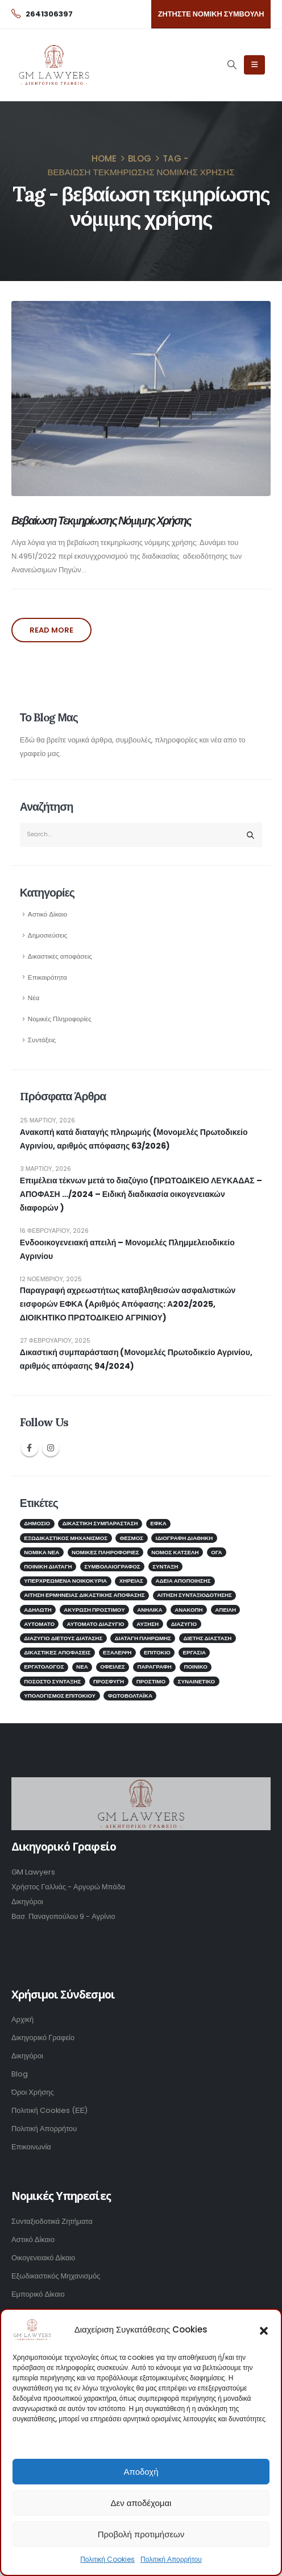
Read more (51, 630)
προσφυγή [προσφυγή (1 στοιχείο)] (108, 1681)
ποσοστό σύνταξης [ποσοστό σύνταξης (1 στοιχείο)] (52, 1681)
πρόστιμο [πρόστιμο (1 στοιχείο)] (150, 1681)
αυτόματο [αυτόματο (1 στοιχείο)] (39, 1624)
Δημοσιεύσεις (48, 935)
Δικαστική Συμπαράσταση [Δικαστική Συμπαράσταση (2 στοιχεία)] (100, 1523)
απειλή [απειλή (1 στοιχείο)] (225, 1609)
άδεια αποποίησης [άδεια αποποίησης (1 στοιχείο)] (182, 1580)
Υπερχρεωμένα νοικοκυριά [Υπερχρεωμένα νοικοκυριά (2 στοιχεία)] (65, 1580)
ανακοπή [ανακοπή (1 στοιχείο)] (188, 1609)
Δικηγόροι (27, 2055)
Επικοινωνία (31, 2146)
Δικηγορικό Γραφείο (42, 2037)
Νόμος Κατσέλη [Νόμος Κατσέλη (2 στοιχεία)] (174, 1552)
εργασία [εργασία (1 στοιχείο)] (194, 1652)
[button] (263, 2329)
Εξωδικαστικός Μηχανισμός (55, 2275)
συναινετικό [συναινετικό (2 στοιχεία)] (196, 1681)
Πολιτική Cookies (107, 2559)
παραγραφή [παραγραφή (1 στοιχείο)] (155, 1666)
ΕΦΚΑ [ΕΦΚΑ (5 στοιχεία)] (158, 1523)
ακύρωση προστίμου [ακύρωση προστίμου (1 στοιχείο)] (94, 1609)
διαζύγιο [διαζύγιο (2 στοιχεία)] (184, 1624)
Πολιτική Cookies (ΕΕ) (49, 2110)
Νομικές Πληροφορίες (60, 1018)
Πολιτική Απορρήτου (171, 2559)
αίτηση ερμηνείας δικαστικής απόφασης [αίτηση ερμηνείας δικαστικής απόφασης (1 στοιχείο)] (84, 1595)
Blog (19, 2074)
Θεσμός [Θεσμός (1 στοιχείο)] (132, 1538)
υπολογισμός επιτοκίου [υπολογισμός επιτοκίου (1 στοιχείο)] (60, 1695)
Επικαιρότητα (47, 977)
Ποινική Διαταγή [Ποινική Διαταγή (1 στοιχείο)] (48, 1566)
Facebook (29, 1447)
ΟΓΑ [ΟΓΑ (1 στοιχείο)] (216, 1552)
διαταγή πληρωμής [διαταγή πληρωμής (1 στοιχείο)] (143, 1638)
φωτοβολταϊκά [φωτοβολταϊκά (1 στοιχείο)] (130, 1695)
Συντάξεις (42, 1040)
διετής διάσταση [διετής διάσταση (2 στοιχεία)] (207, 1638)
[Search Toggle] (232, 65)
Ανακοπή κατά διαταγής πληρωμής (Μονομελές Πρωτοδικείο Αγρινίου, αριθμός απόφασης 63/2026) (134, 1138)
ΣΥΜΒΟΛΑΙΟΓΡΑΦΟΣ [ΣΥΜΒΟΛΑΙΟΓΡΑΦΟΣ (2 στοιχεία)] (112, 1566)
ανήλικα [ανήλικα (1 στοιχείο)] (149, 1609)
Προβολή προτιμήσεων (141, 2534)
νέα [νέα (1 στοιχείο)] (82, 1666)
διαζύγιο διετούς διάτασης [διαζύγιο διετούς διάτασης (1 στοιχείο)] (63, 1638)
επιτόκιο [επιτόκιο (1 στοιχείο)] (157, 1652)
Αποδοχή (141, 2472)
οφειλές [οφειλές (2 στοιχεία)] (112, 1666)
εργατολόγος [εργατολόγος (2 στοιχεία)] (44, 1666)
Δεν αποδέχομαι (141, 2503)
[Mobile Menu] (254, 65)
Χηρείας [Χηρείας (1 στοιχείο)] (131, 1580)
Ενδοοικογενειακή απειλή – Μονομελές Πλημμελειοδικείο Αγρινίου (127, 1249)
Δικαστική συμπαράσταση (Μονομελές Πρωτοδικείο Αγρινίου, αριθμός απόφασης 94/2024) (136, 1359)
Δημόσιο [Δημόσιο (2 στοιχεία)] (37, 1523)
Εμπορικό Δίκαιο (38, 2294)
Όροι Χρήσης (32, 2092)
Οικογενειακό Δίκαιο (43, 2257)
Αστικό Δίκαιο (47, 914)
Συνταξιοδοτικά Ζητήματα (52, 2221)
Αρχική (22, 2019)
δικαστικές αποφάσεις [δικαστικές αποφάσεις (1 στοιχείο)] (57, 1652)
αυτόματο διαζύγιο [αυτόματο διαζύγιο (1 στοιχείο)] (96, 1624)
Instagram (50, 1447)
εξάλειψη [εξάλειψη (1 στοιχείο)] (117, 1652)
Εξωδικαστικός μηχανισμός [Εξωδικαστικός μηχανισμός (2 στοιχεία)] (65, 1538)
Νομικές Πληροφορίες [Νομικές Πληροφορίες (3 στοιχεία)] (105, 1552)
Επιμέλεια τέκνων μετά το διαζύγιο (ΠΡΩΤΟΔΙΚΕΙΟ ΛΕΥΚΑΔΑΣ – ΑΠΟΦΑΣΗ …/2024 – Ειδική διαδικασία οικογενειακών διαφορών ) (141, 1194)
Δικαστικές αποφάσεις (60, 956)
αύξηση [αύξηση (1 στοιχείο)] (147, 1624)
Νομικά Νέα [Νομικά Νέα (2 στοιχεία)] (41, 1552)
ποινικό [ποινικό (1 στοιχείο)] (195, 1666)
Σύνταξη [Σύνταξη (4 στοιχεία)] (165, 1566)
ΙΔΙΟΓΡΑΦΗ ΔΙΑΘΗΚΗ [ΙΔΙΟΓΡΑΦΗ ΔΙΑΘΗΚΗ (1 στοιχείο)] (184, 1538)
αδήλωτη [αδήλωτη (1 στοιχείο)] (37, 1609)
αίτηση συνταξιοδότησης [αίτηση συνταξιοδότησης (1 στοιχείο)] (194, 1595)
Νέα (33, 997)
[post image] (141, 398)
